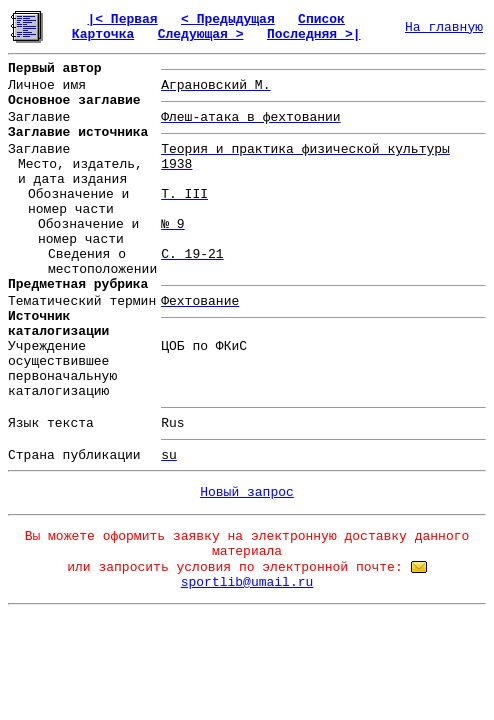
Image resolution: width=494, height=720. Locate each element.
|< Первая (122, 19)
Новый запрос (247, 492)
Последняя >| (314, 34)
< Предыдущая (228, 19)
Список (321, 19)
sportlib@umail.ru (247, 582)
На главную (444, 27)
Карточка (103, 34)
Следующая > (201, 34)
